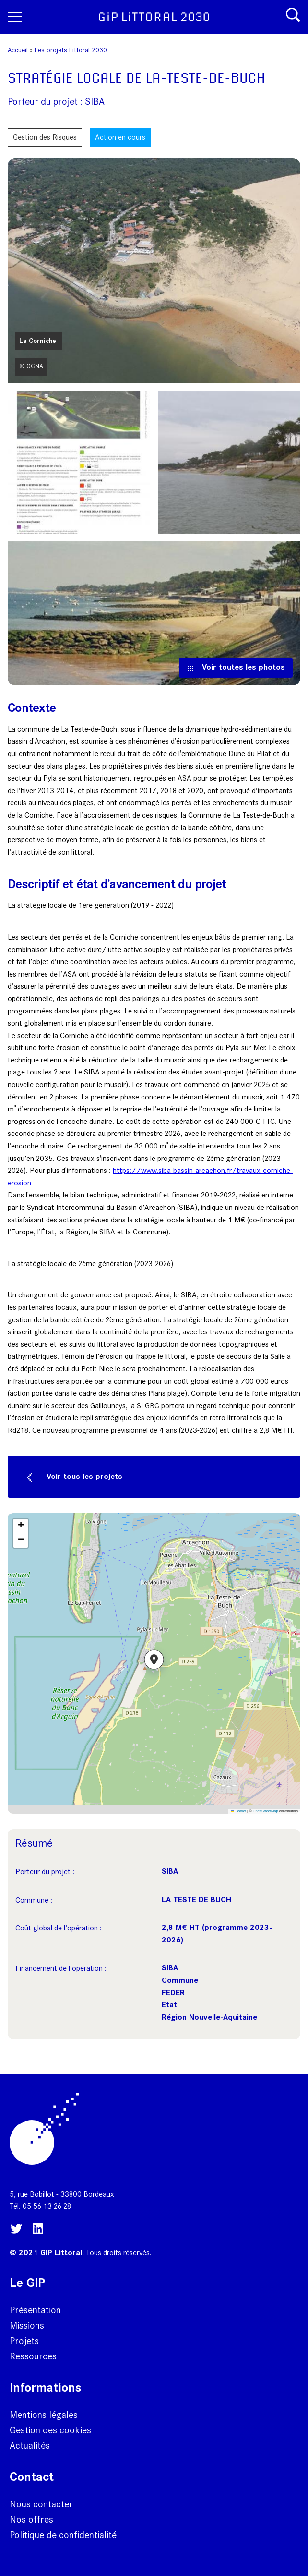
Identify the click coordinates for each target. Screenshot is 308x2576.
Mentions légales (44, 2414)
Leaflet (238, 1811)
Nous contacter (41, 2504)
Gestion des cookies (50, 2430)
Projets (24, 2340)
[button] (154, 1663)
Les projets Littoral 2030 (71, 50)
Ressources (33, 2356)
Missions (27, 2325)
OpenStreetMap (265, 1811)
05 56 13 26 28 (47, 2205)
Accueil (18, 50)
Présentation (35, 2310)
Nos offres (31, 2519)
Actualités (30, 2445)
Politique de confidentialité (63, 2534)
